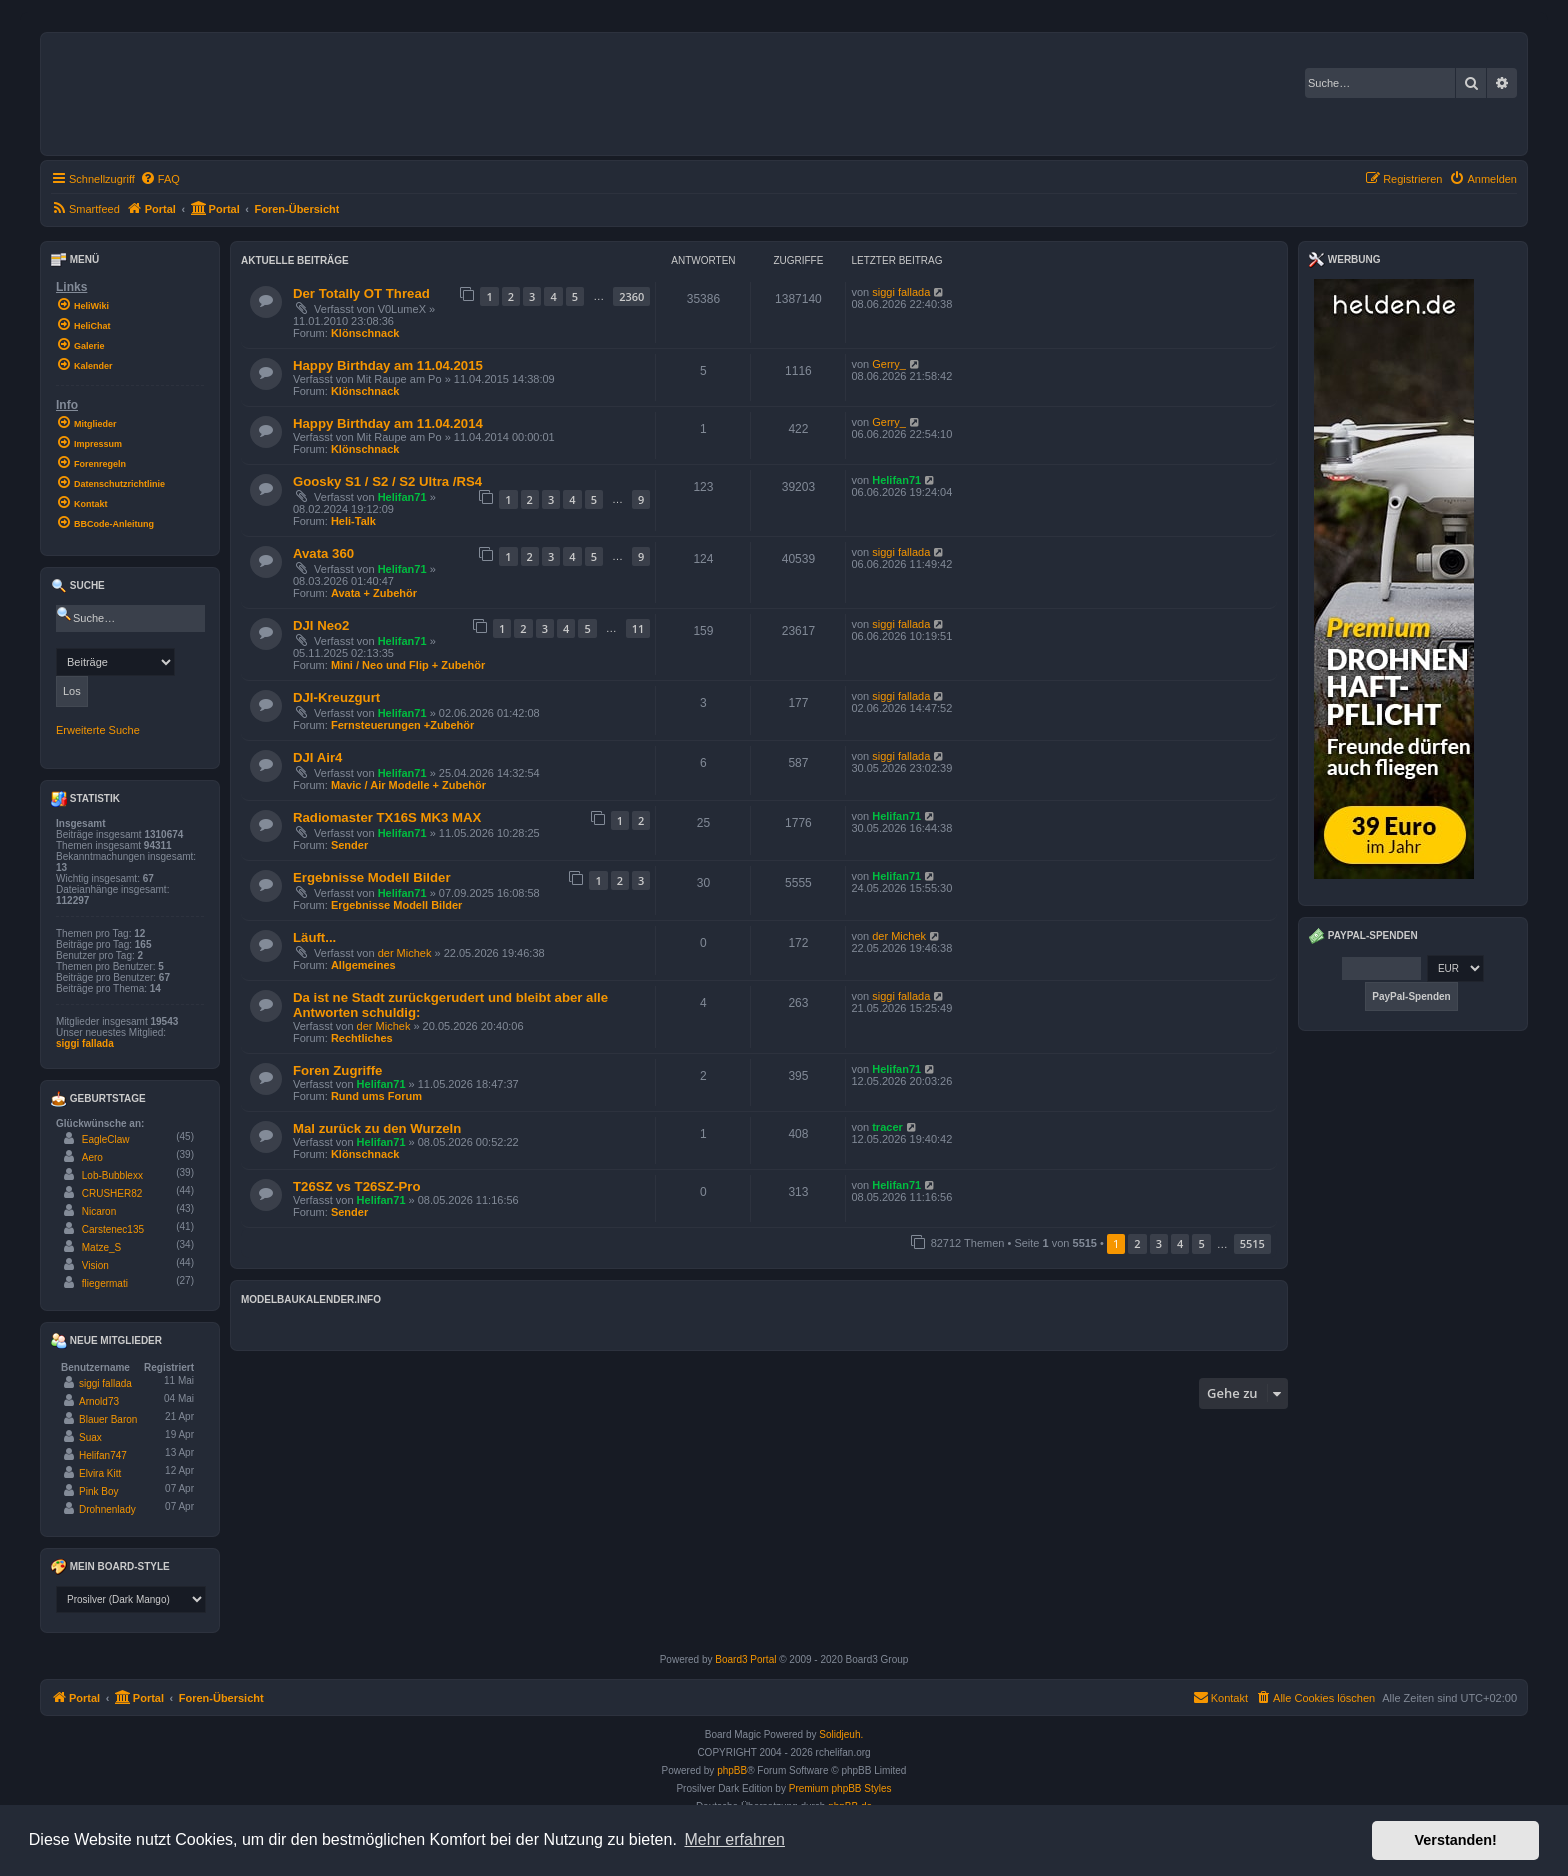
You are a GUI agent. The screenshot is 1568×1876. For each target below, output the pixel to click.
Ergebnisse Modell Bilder (372, 877)
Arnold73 (99, 1401)
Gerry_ (889, 364)
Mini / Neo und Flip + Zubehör (408, 665)
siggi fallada (901, 292)
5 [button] (1201, 1243)
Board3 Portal (745, 1659)
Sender (349, 845)
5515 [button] (1252, 1243)
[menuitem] (160, 179)
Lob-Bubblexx (112, 1175)
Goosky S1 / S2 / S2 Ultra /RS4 (387, 481)
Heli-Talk (353, 521)
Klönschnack (365, 333)
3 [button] (1159, 1243)
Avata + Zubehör (374, 593)
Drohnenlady (107, 1509)
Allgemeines (363, 965)
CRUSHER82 (112, 1193)
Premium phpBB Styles (840, 1788)
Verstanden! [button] (1456, 1840)
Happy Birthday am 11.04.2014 (388, 423)
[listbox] (131, 1599)
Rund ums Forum (376, 1096)
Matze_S (101, 1247)
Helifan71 (402, 497)
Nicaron (99, 1211)
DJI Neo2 (321, 625)
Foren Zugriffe (337, 1070)
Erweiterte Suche (98, 730)
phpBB (732, 1770)
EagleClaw (106, 1139)
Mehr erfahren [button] (734, 1839)
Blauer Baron (108, 1419)
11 (638, 628)
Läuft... (314, 937)
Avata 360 (323, 553)
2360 (631, 296)
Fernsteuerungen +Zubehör (402, 725)
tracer (887, 1127)
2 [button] (1137, 1243)
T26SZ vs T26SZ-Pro (357, 1186)
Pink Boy (98, 1491)
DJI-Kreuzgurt (336, 697)
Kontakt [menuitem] (1220, 1697)
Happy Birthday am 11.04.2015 (388, 365)
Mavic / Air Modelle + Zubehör (408, 785)
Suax (90, 1437)
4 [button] (1180, 1243)
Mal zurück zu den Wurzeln (377, 1128)
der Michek (405, 953)
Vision (95, 1265)
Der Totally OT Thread (361, 293)
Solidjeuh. (841, 1734)
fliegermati (105, 1283)
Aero (92, 1157)
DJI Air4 (317, 757)
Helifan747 (103, 1455)
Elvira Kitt (100, 1473)
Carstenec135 (113, 1229)
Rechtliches (362, 1038)
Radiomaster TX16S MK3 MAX (387, 817)
